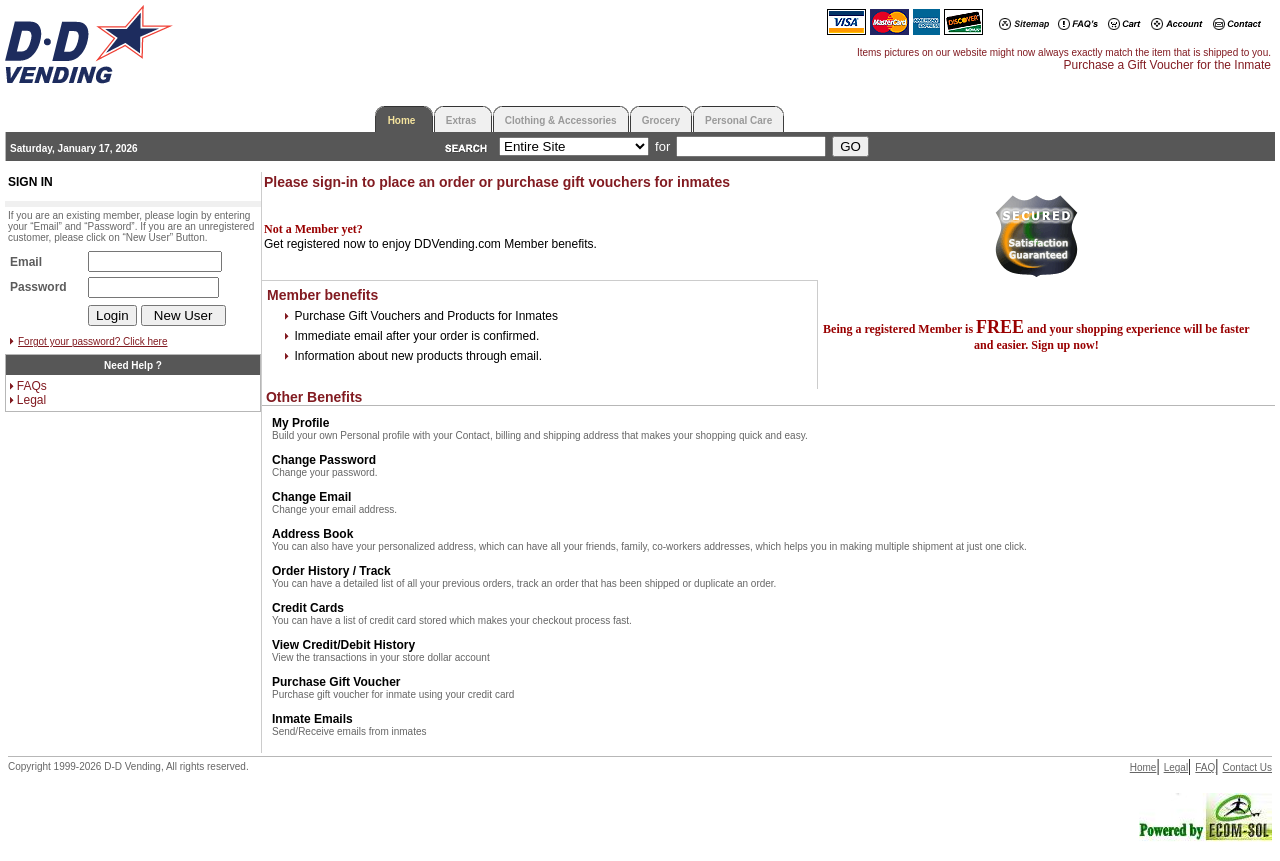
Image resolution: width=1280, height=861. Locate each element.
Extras (461, 120)
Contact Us (1247, 767)
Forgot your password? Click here (93, 341)
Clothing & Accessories (561, 120)
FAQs (32, 386)
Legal (31, 400)
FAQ (1205, 767)
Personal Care (738, 120)
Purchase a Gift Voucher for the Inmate (1167, 65)
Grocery (661, 120)
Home (402, 120)
